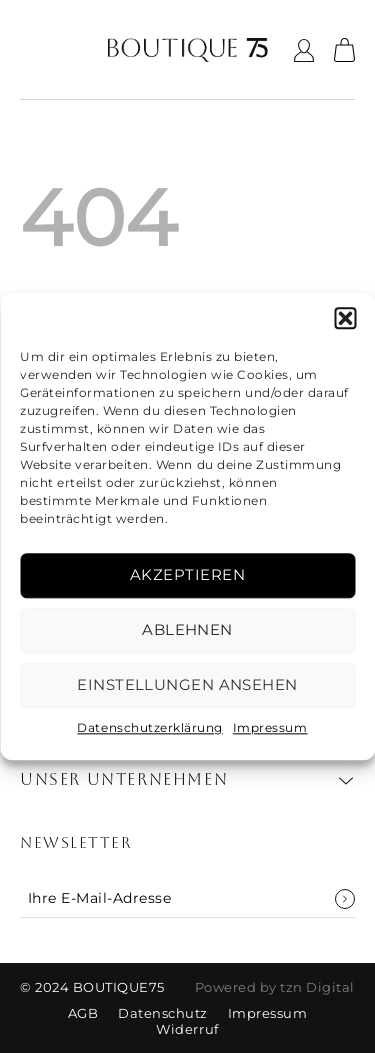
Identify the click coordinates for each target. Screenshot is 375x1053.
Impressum (270, 727)
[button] (345, 318)
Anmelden (345, 899)
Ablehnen (187, 629)
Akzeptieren (187, 574)
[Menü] (33, 50)
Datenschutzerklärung (149, 727)
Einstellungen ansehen (187, 684)
